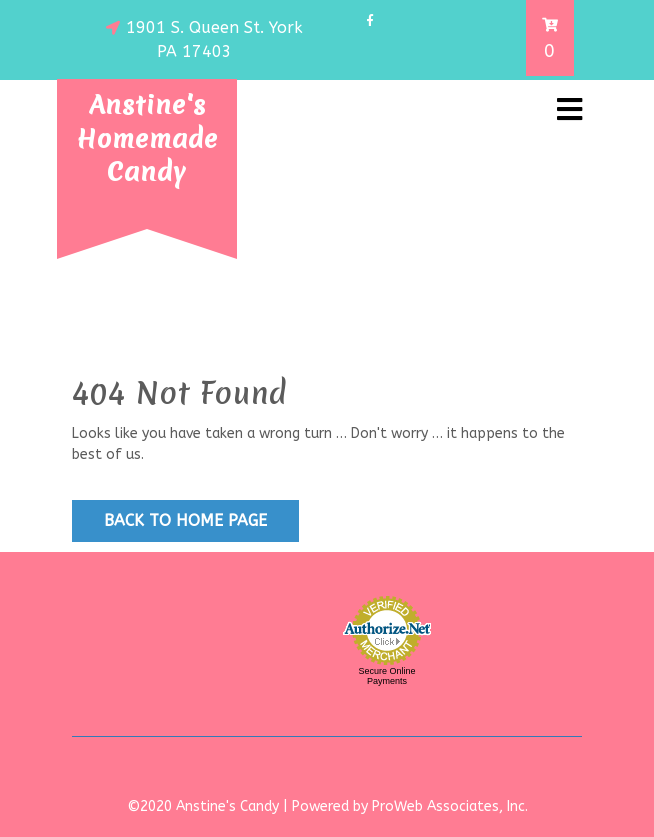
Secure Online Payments (386, 676)
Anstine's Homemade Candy (147, 138)
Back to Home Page (185, 520)
